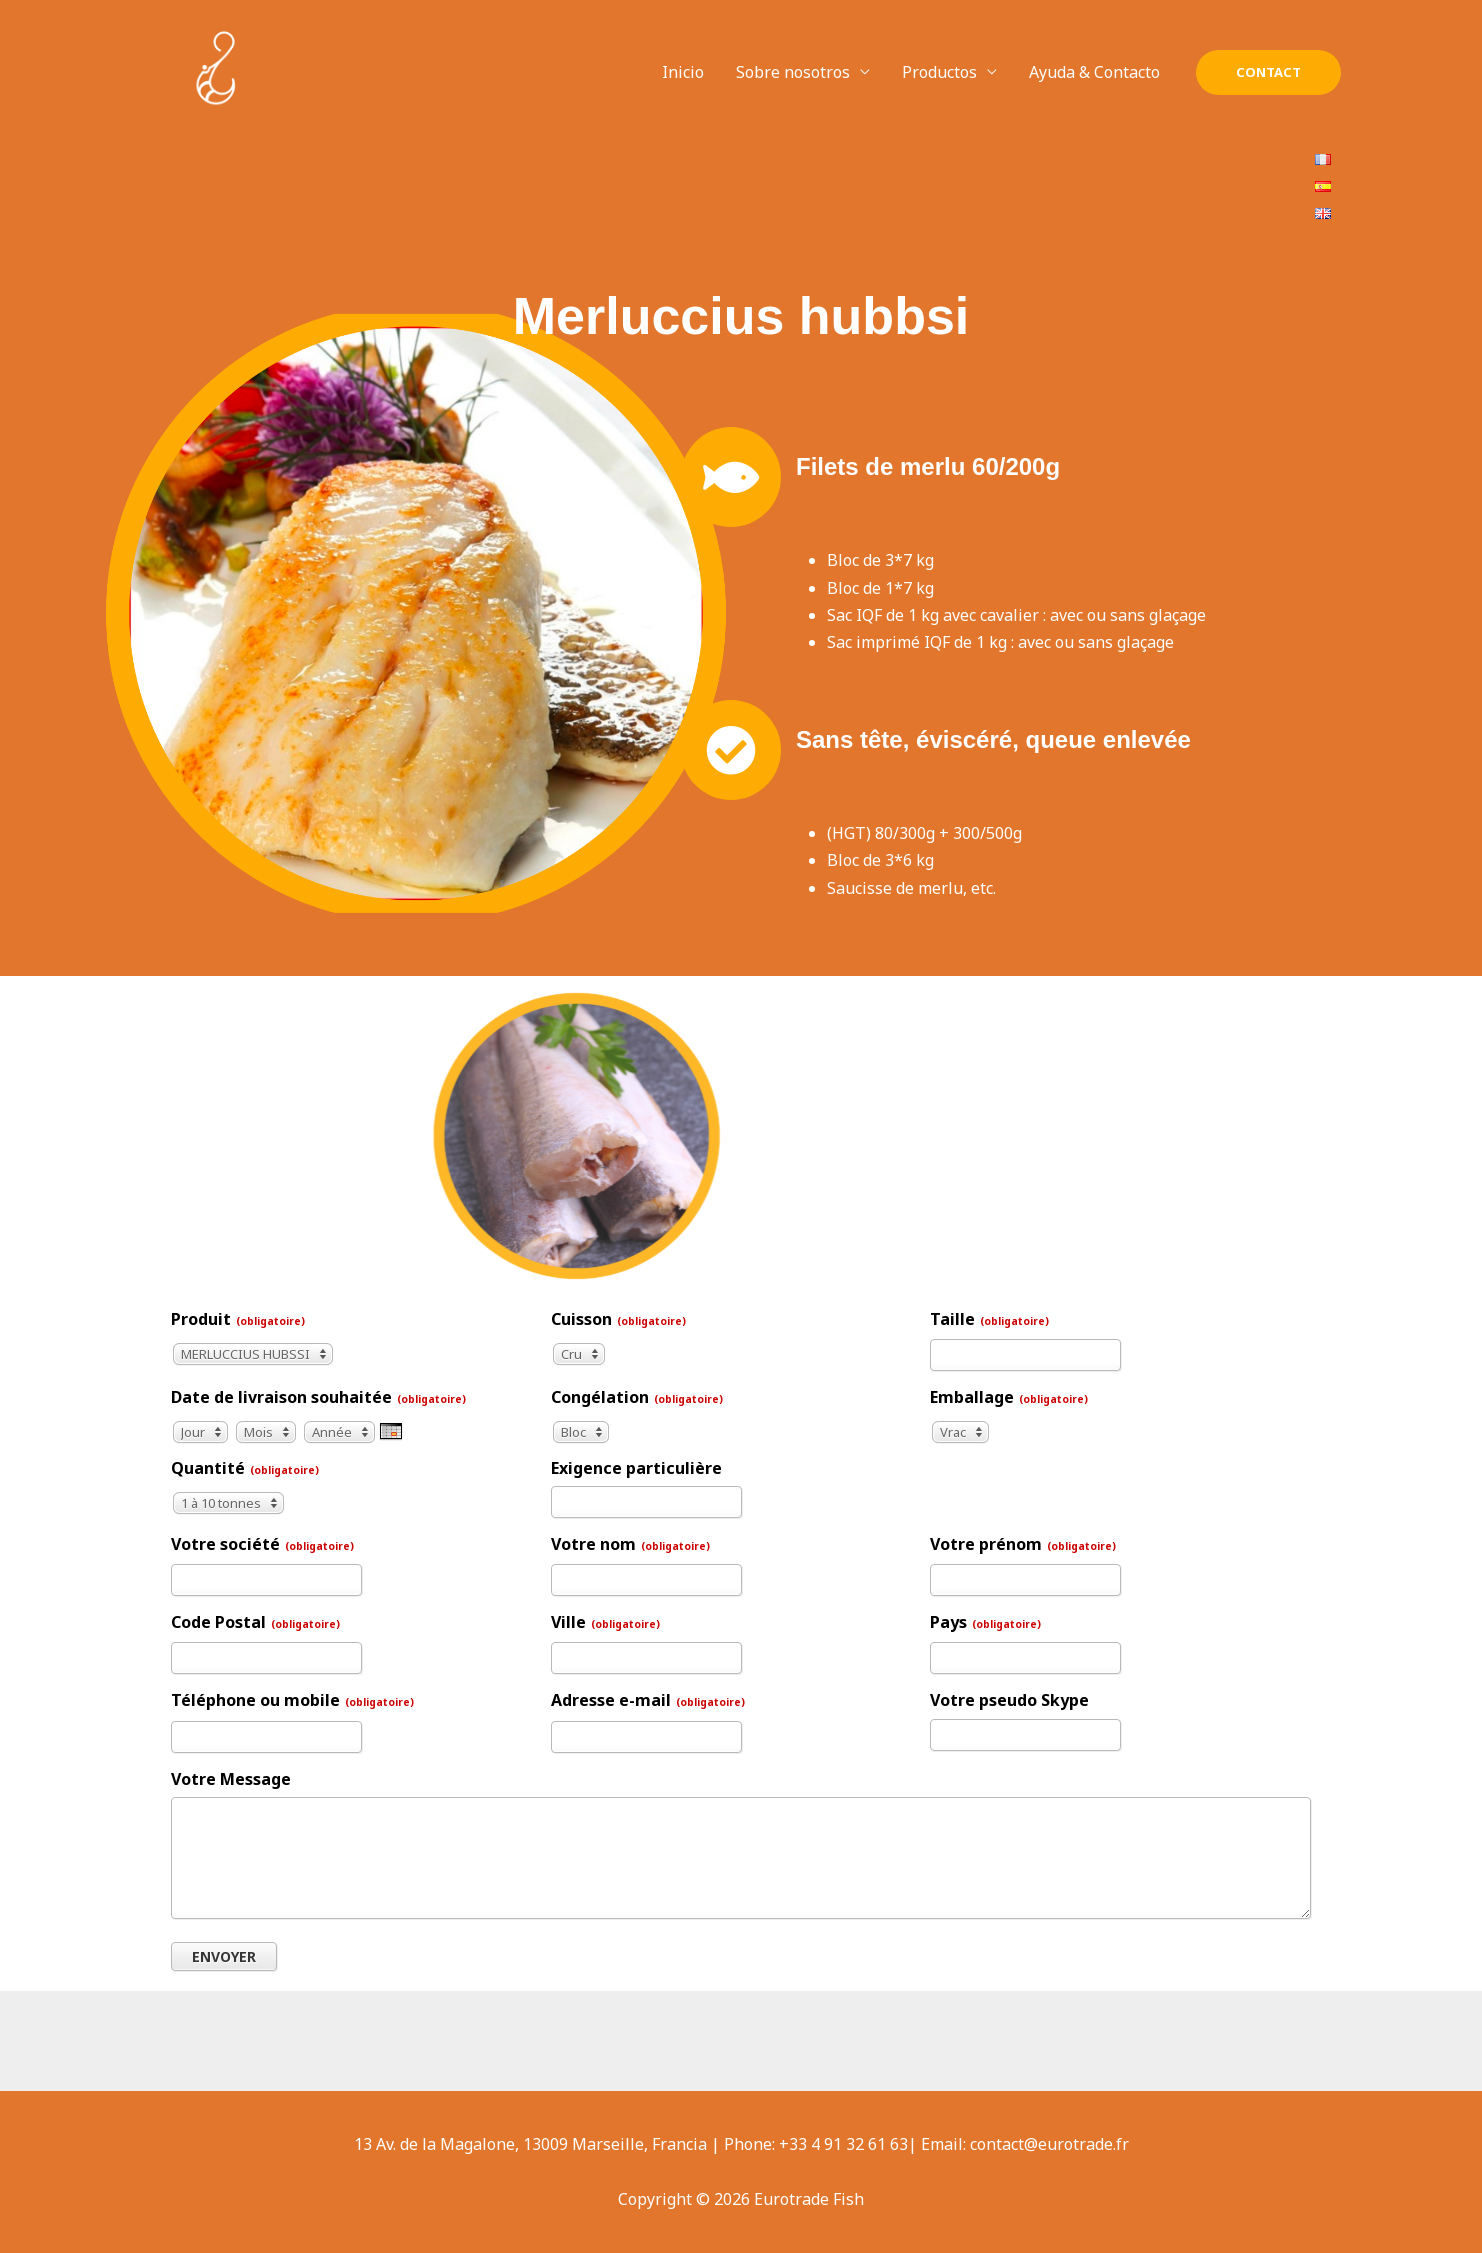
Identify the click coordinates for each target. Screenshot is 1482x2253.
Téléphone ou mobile (292, 1700)
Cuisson (618, 1319)
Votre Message (231, 1779)
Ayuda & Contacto (1094, 72)
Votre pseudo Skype (1009, 1700)
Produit (238, 1319)
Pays (985, 1622)
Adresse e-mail (648, 1700)
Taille (989, 1319)
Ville (605, 1622)
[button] (1268, 72)
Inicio (683, 72)
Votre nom (630, 1544)
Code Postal (255, 1622)
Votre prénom (1023, 1544)
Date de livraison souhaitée (318, 1397)
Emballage (1009, 1397)
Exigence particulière (636, 1468)
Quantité (245, 1468)
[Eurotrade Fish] (216, 71)
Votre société (262, 1544)
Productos (939, 72)
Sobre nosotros (793, 72)
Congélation (637, 1397)
